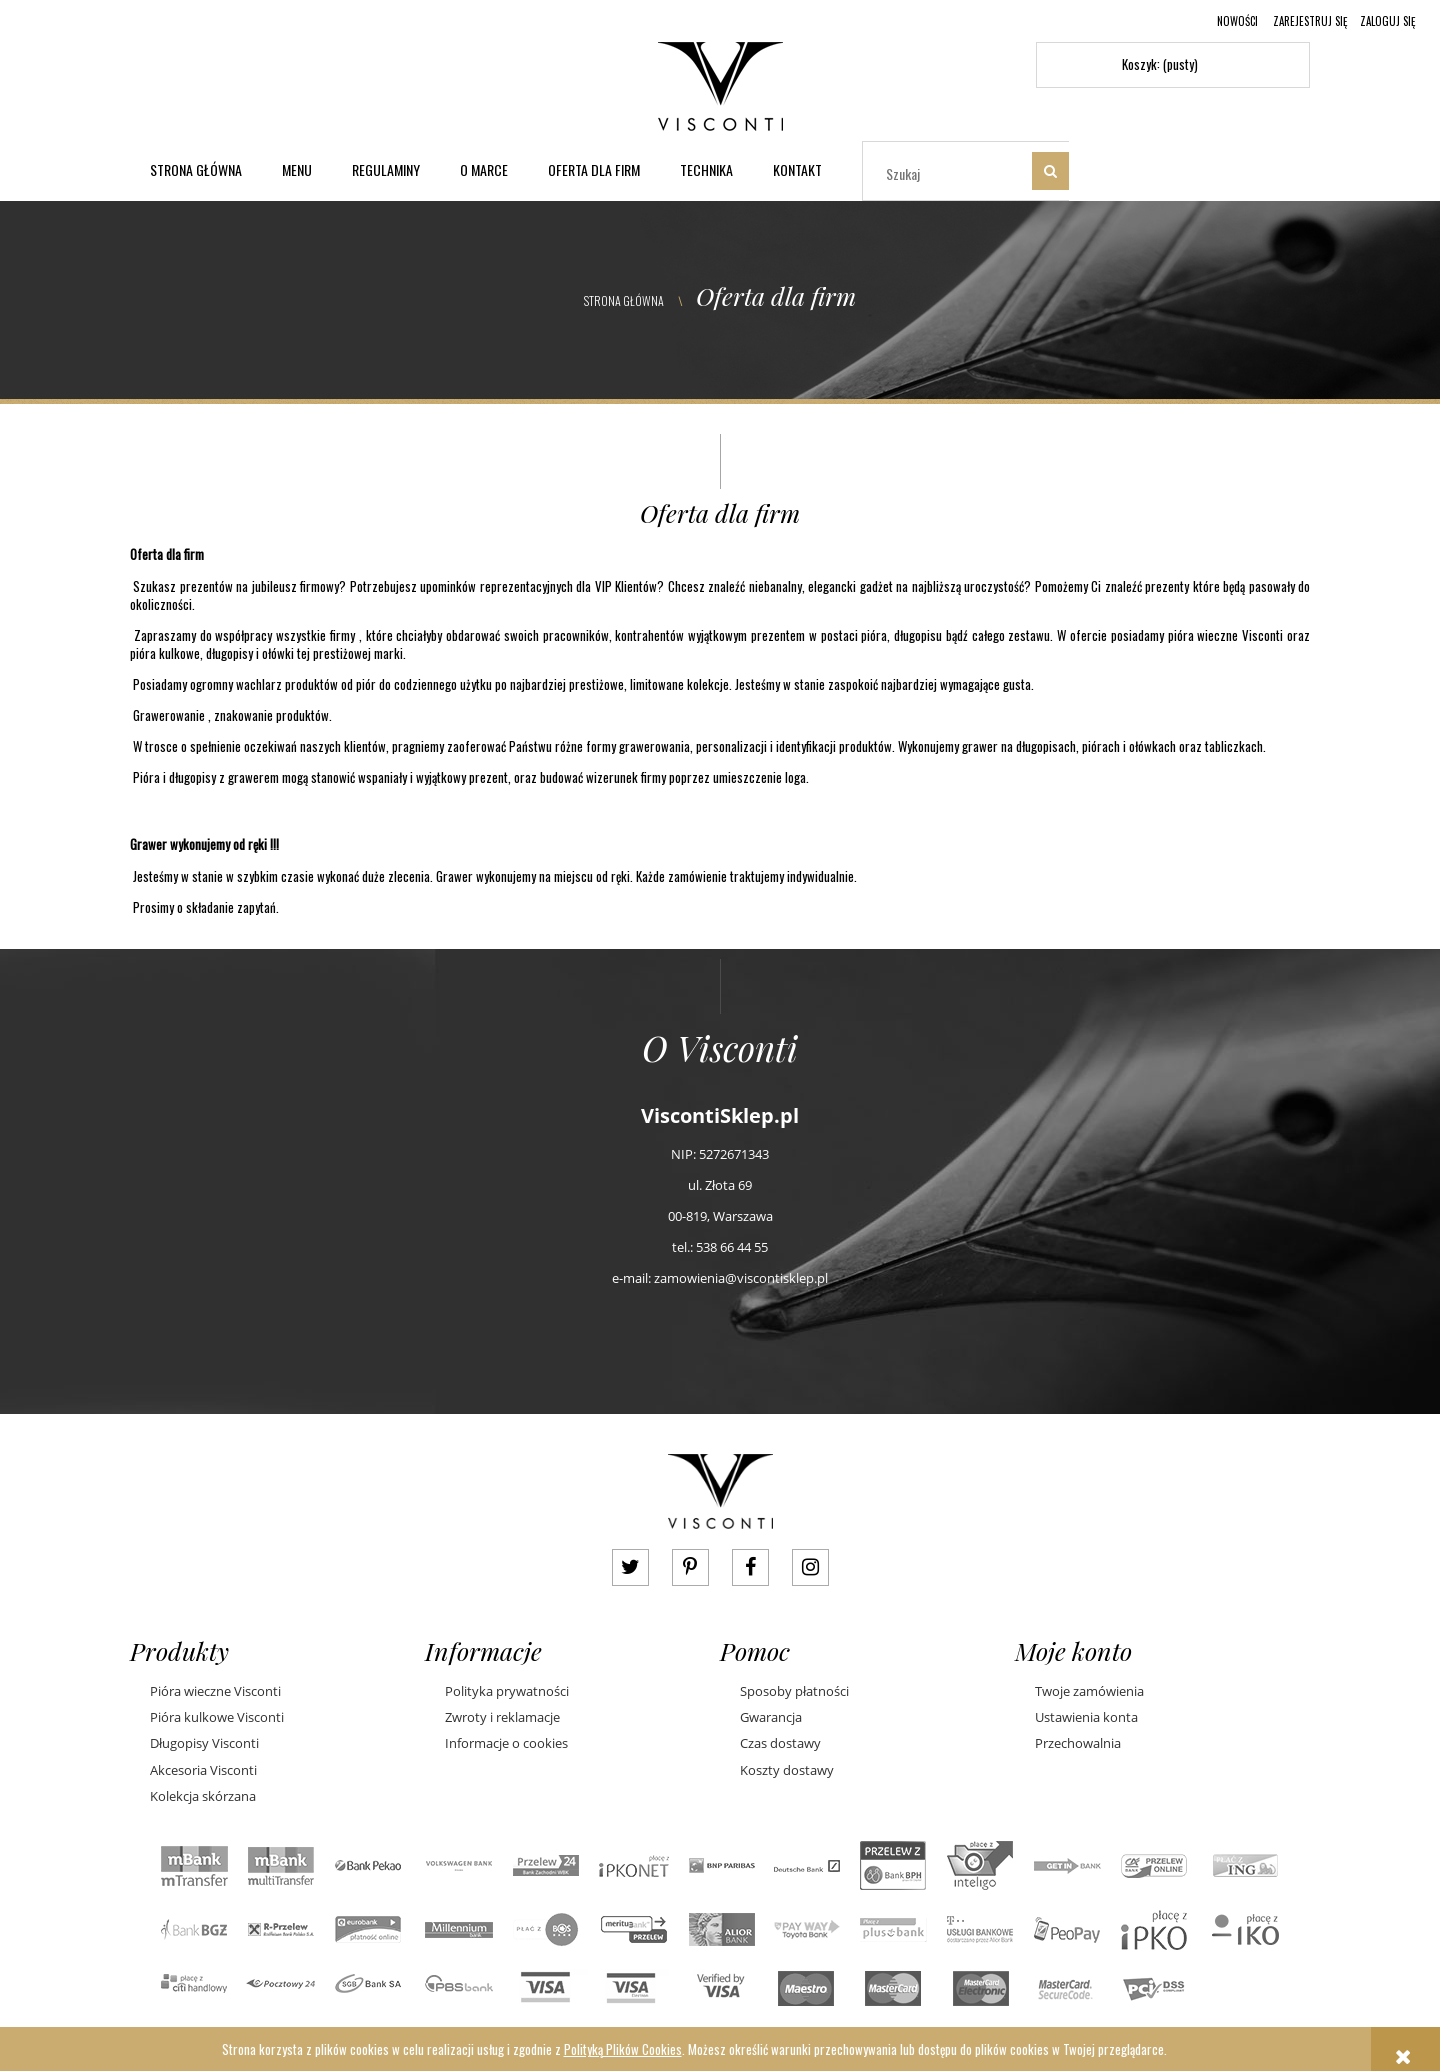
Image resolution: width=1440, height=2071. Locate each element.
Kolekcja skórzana (203, 1796)
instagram (810, 1567)
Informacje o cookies (506, 1743)
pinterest (690, 1567)
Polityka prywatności (507, 1691)
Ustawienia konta (1086, 1717)
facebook (750, 1567)
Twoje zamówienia (1089, 1691)
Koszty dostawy (787, 1770)
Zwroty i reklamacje (502, 1717)
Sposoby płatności (794, 1691)
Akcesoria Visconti (203, 1770)
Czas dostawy (780, 1743)
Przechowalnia (1078, 1743)
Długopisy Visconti (204, 1743)
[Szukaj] (1050, 171)
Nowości (1237, 21)
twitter (630, 1567)
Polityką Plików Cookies (623, 2049)
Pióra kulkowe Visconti (217, 1717)
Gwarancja (771, 1717)
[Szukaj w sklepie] (951, 173)
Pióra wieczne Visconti (215, 1691)
